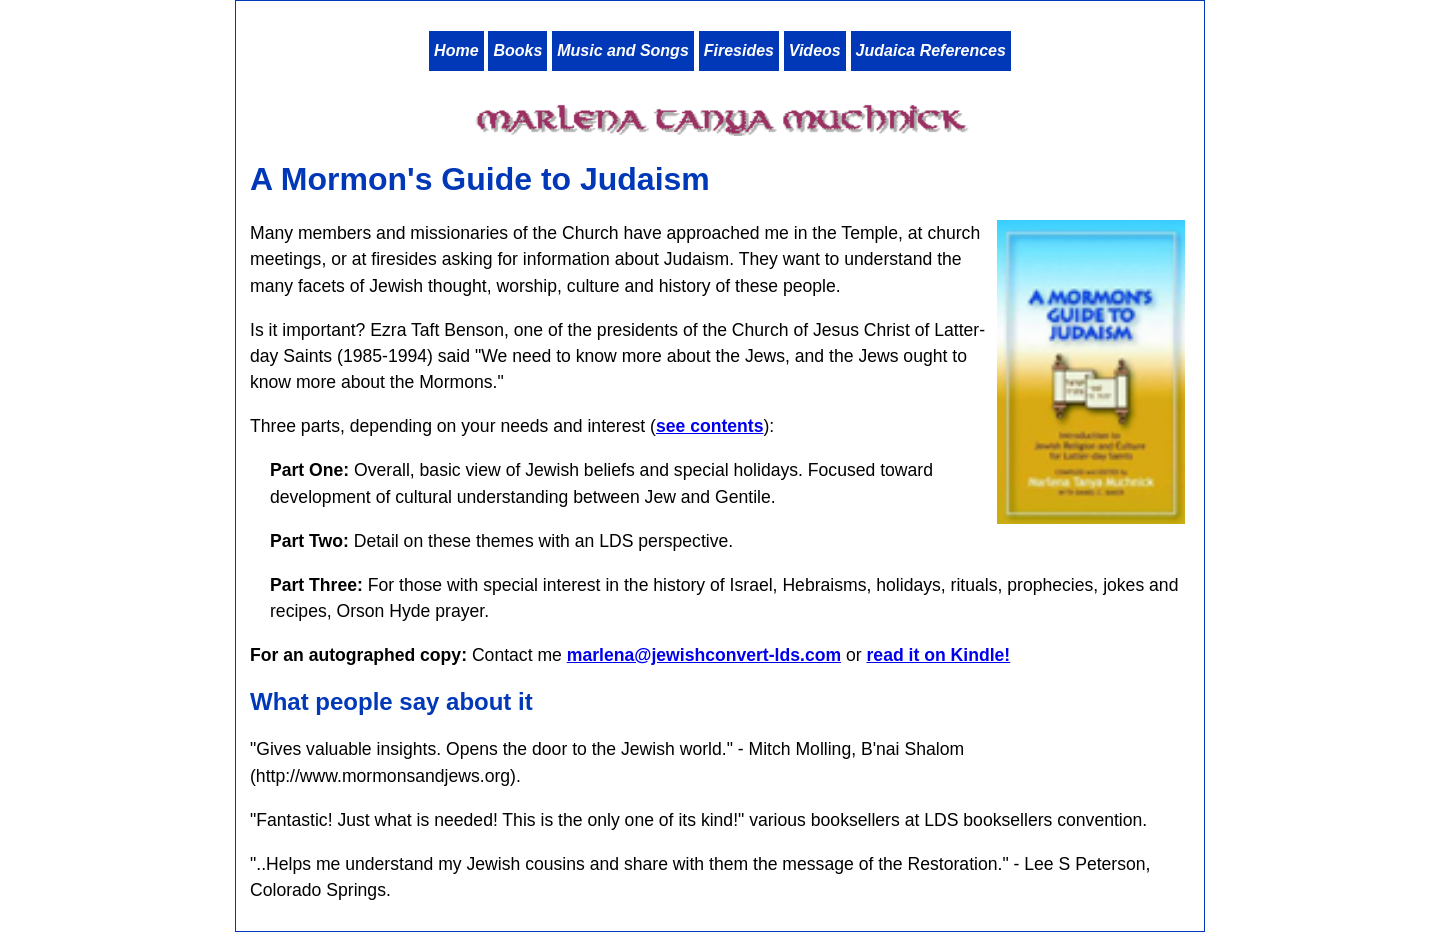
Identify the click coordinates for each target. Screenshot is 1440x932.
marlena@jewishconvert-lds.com (704, 655)
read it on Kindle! (939, 655)
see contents (710, 426)
